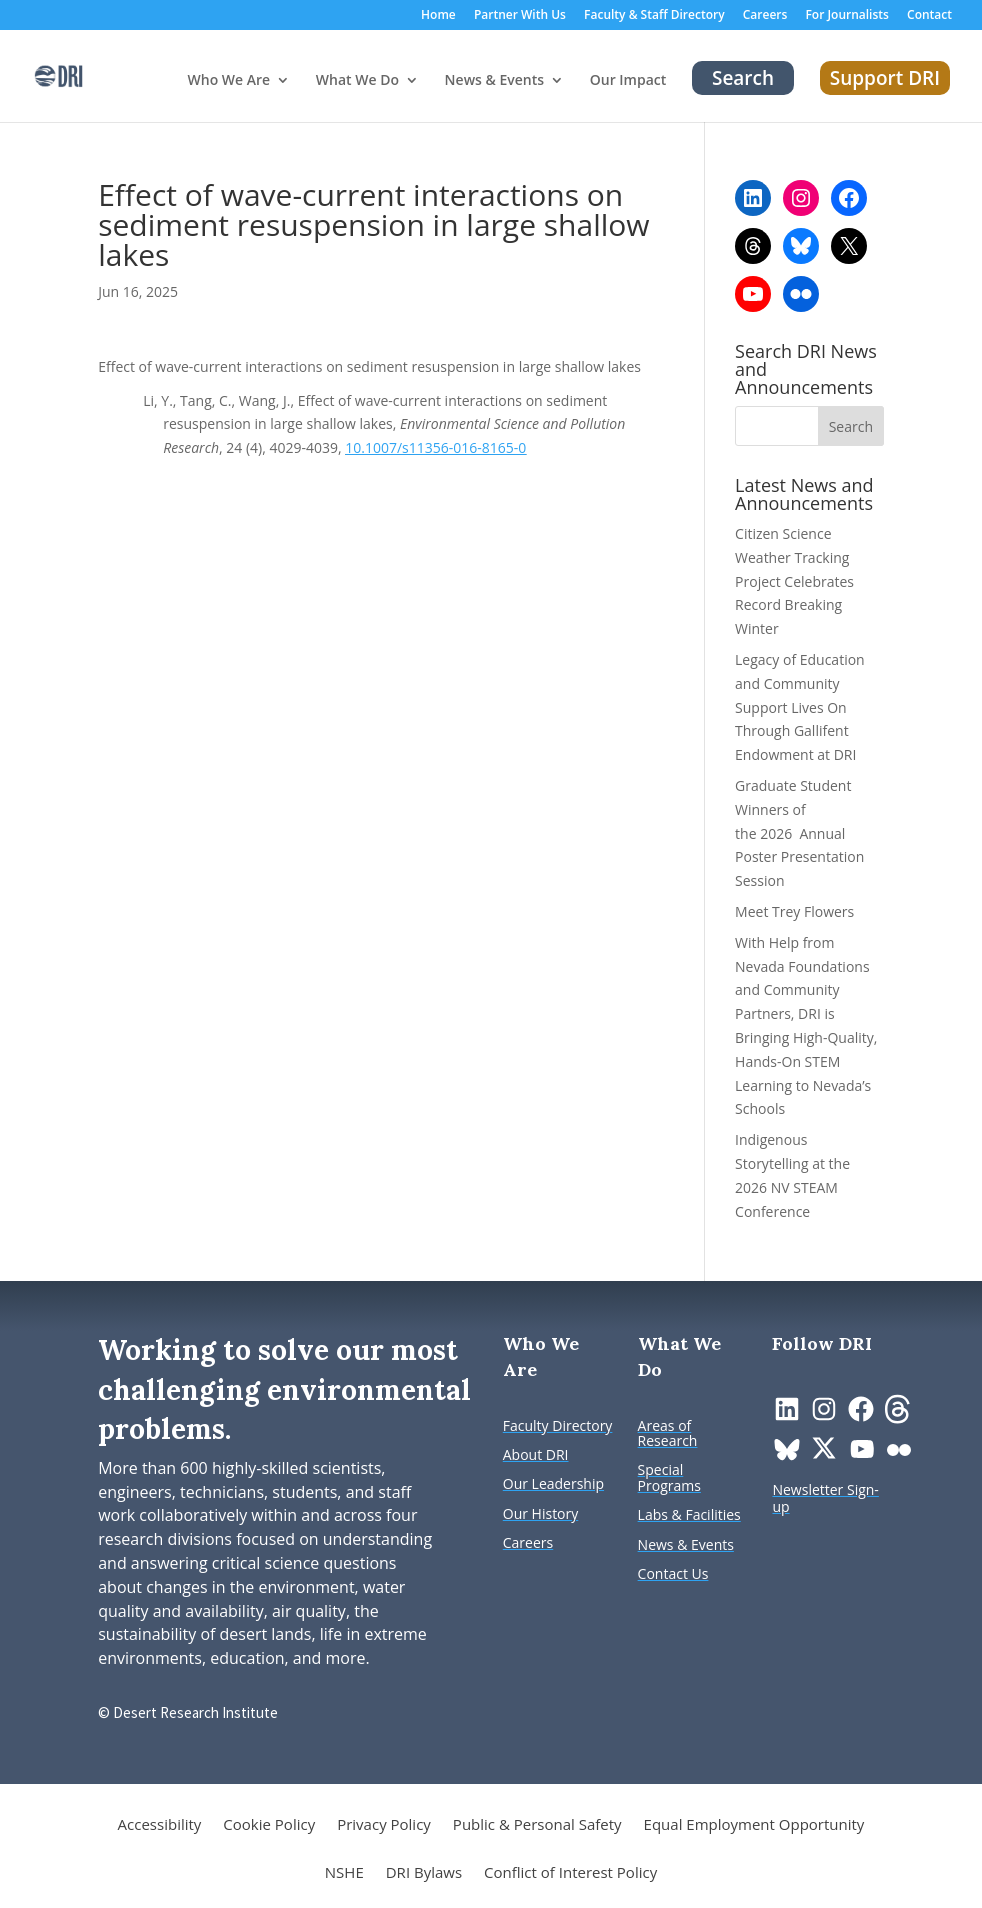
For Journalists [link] (846, 16)
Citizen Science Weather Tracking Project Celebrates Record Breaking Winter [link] (794, 581)
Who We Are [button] (229, 81)
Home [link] (438, 16)
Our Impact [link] (628, 81)
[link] (59, 74)
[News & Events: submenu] (573, 96)
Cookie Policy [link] (269, 1825)
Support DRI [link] (885, 78)
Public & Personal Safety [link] (537, 1825)
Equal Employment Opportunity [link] (754, 1825)
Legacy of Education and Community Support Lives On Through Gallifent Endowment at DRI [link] (800, 707)
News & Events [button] (495, 81)
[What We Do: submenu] (428, 96)
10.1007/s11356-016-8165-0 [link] (435, 447)
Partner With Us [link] (520, 16)
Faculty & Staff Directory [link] (654, 16)
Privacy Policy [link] (384, 1825)
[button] (851, 426)
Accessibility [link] (160, 1825)
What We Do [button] (357, 81)
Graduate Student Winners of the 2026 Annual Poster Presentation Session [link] (799, 833)
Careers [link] (765, 16)
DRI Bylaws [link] (424, 1873)
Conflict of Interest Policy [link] (570, 1873)
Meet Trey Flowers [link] (794, 911)
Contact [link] (929, 16)
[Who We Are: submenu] (299, 96)
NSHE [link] (344, 1873)
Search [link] (743, 78)
